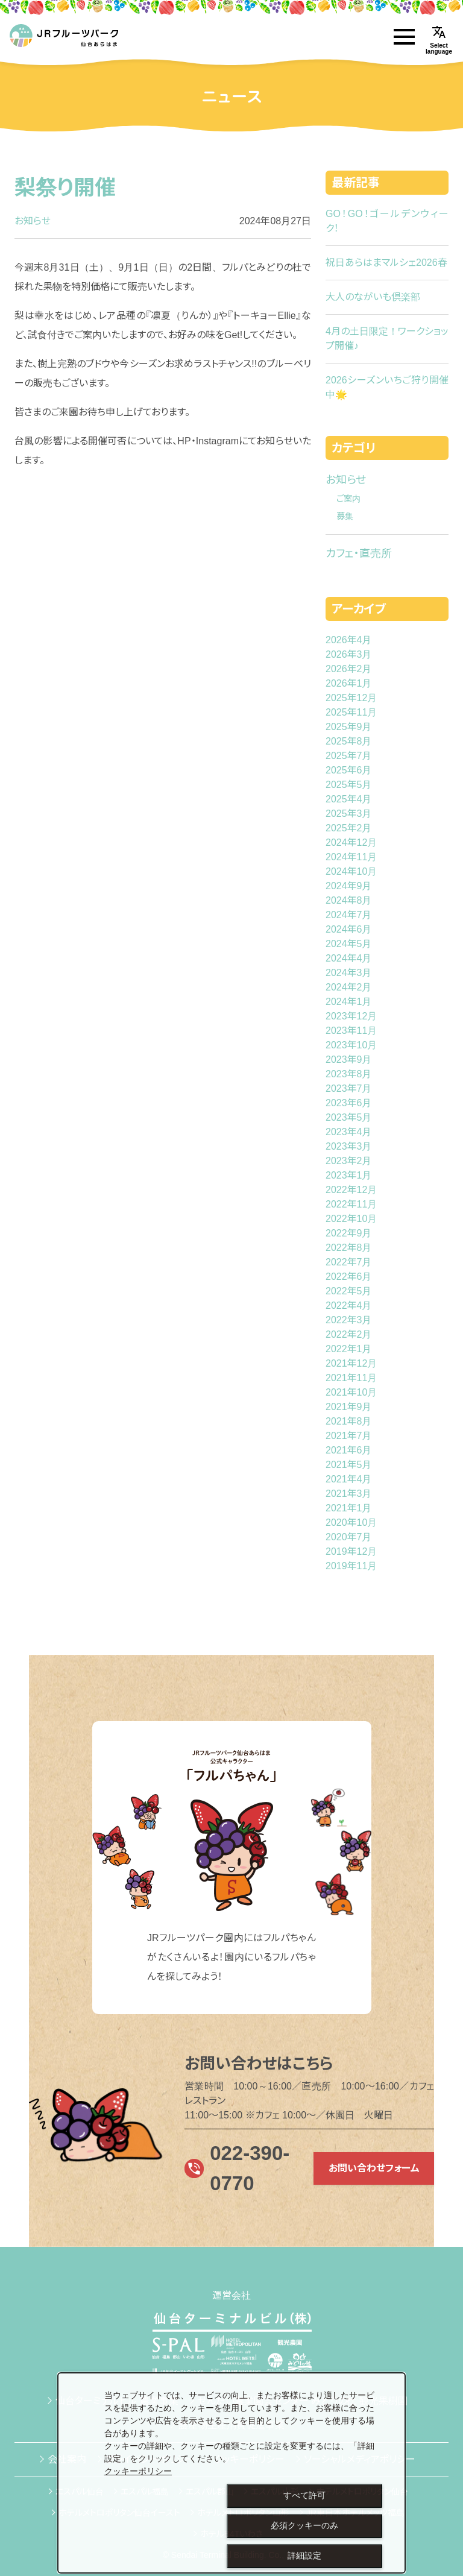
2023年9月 (349, 1059)
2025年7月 (349, 756)
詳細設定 (304, 2555)
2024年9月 (349, 886)
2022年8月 (349, 1247)
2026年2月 (349, 669)
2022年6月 (349, 1276)
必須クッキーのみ (304, 2525)
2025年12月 (351, 698)
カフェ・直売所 (359, 553)
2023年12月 (351, 1016)
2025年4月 (349, 799)
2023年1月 (349, 1175)
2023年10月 (351, 1045)
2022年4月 (349, 1305)
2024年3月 (349, 973)
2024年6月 (349, 929)
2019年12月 (351, 1551)
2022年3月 (349, 1320)
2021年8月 (349, 1421)
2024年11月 (351, 857)
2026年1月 (349, 683)
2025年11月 (351, 712)
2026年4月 (349, 640)
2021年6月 (349, 1450)
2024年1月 (349, 1002)
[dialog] (231, 2473)
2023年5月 (349, 1117)
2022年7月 (349, 1262)
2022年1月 (349, 1349)
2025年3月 (349, 813)
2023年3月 (349, 1146)
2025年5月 (349, 784)
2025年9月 (349, 727)
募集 (344, 516)
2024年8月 (349, 900)
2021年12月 (351, 1363)
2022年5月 (349, 1291)
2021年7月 (349, 1436)
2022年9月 (349, 1233)
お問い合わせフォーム (374, 2168)
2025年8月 (349, 741)
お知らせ (32, 221)
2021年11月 (351, 1378)
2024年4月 (349, 958)
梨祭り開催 (65, 187)
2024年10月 (351, 871)
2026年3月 (349, 654)
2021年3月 (349, 1493)
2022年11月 (351, 1204)
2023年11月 (351, 1030)
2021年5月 (349, 1465)
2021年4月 (349, 1479)
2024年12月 (351, 842)
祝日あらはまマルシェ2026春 (386, 262)
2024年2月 (349, 987)
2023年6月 (349, 1103)
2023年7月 (349, 1088)
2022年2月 (349, 1334)
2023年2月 (349, 1161)
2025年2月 (349, 828)
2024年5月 (349, 944)
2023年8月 (349, 1074)
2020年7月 (349, 1537)
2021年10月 (351, 1392)
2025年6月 (349, 770)
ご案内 (348, 498)
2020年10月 (351, 1522)
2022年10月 (351, 1219)
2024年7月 (349, 915)
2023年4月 (349, 1132)
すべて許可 (304, 2495)
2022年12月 (351, 1190)
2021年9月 (349, 1407)
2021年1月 (349, 1508)
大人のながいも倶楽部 (373, 297)
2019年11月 (351, 1566)
